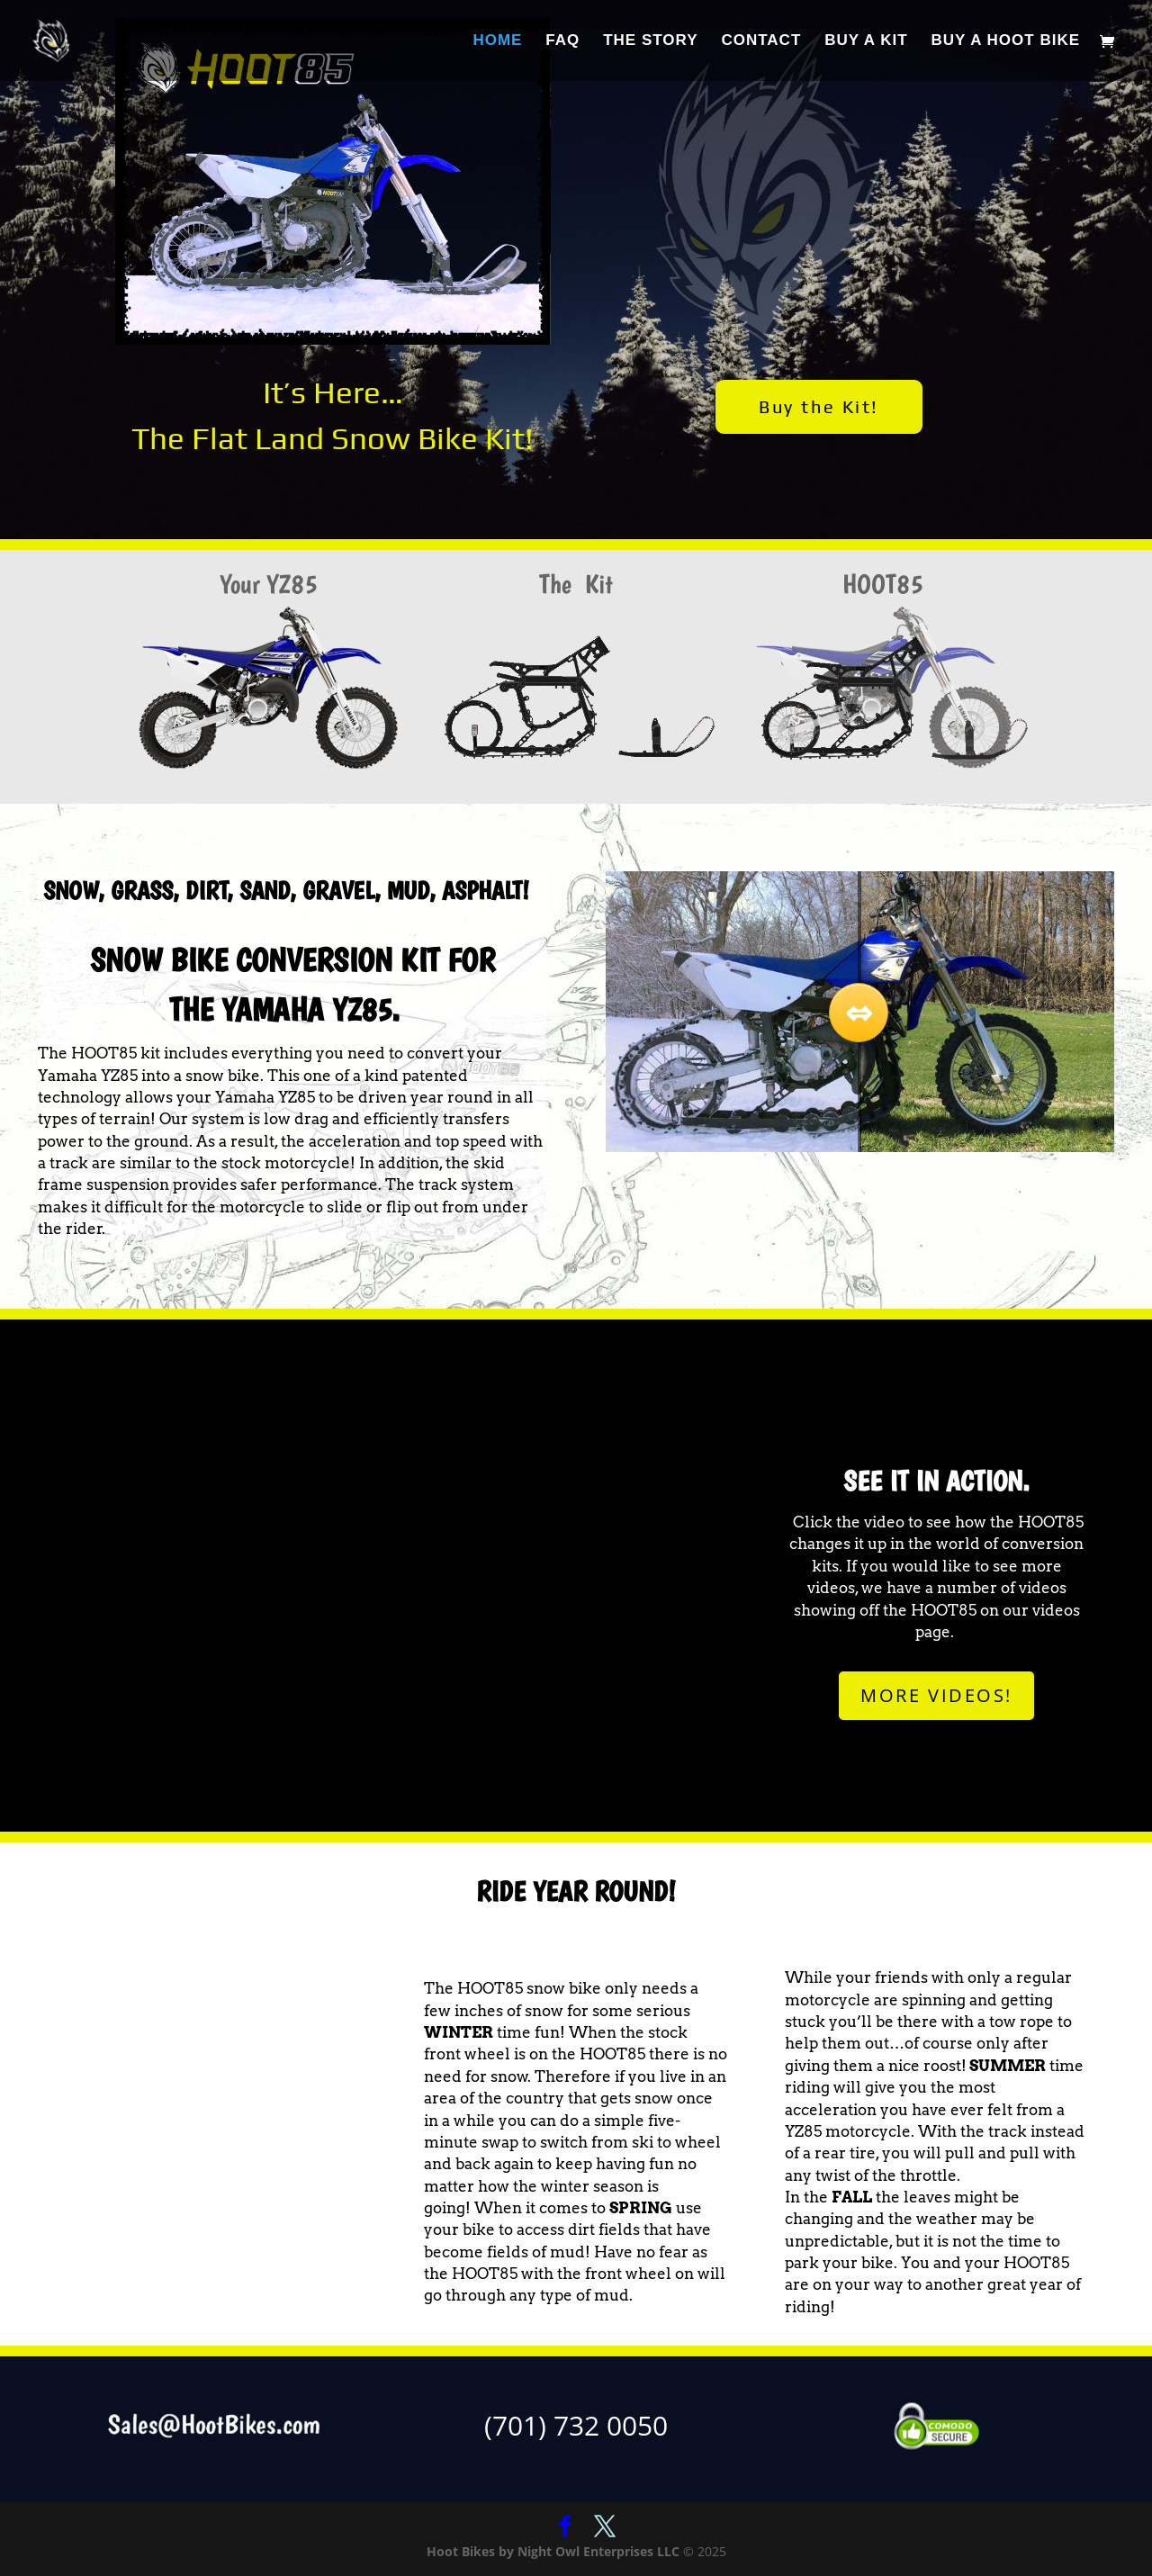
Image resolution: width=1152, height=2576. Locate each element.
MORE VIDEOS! (936, 1695)
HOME (497, 41)
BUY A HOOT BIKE (1006, 41)
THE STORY (650, 41)
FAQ (562, 41)
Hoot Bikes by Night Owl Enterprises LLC (553, 2551)
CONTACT (761, 41)
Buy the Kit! (818, 406)
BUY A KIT (865, 41)
